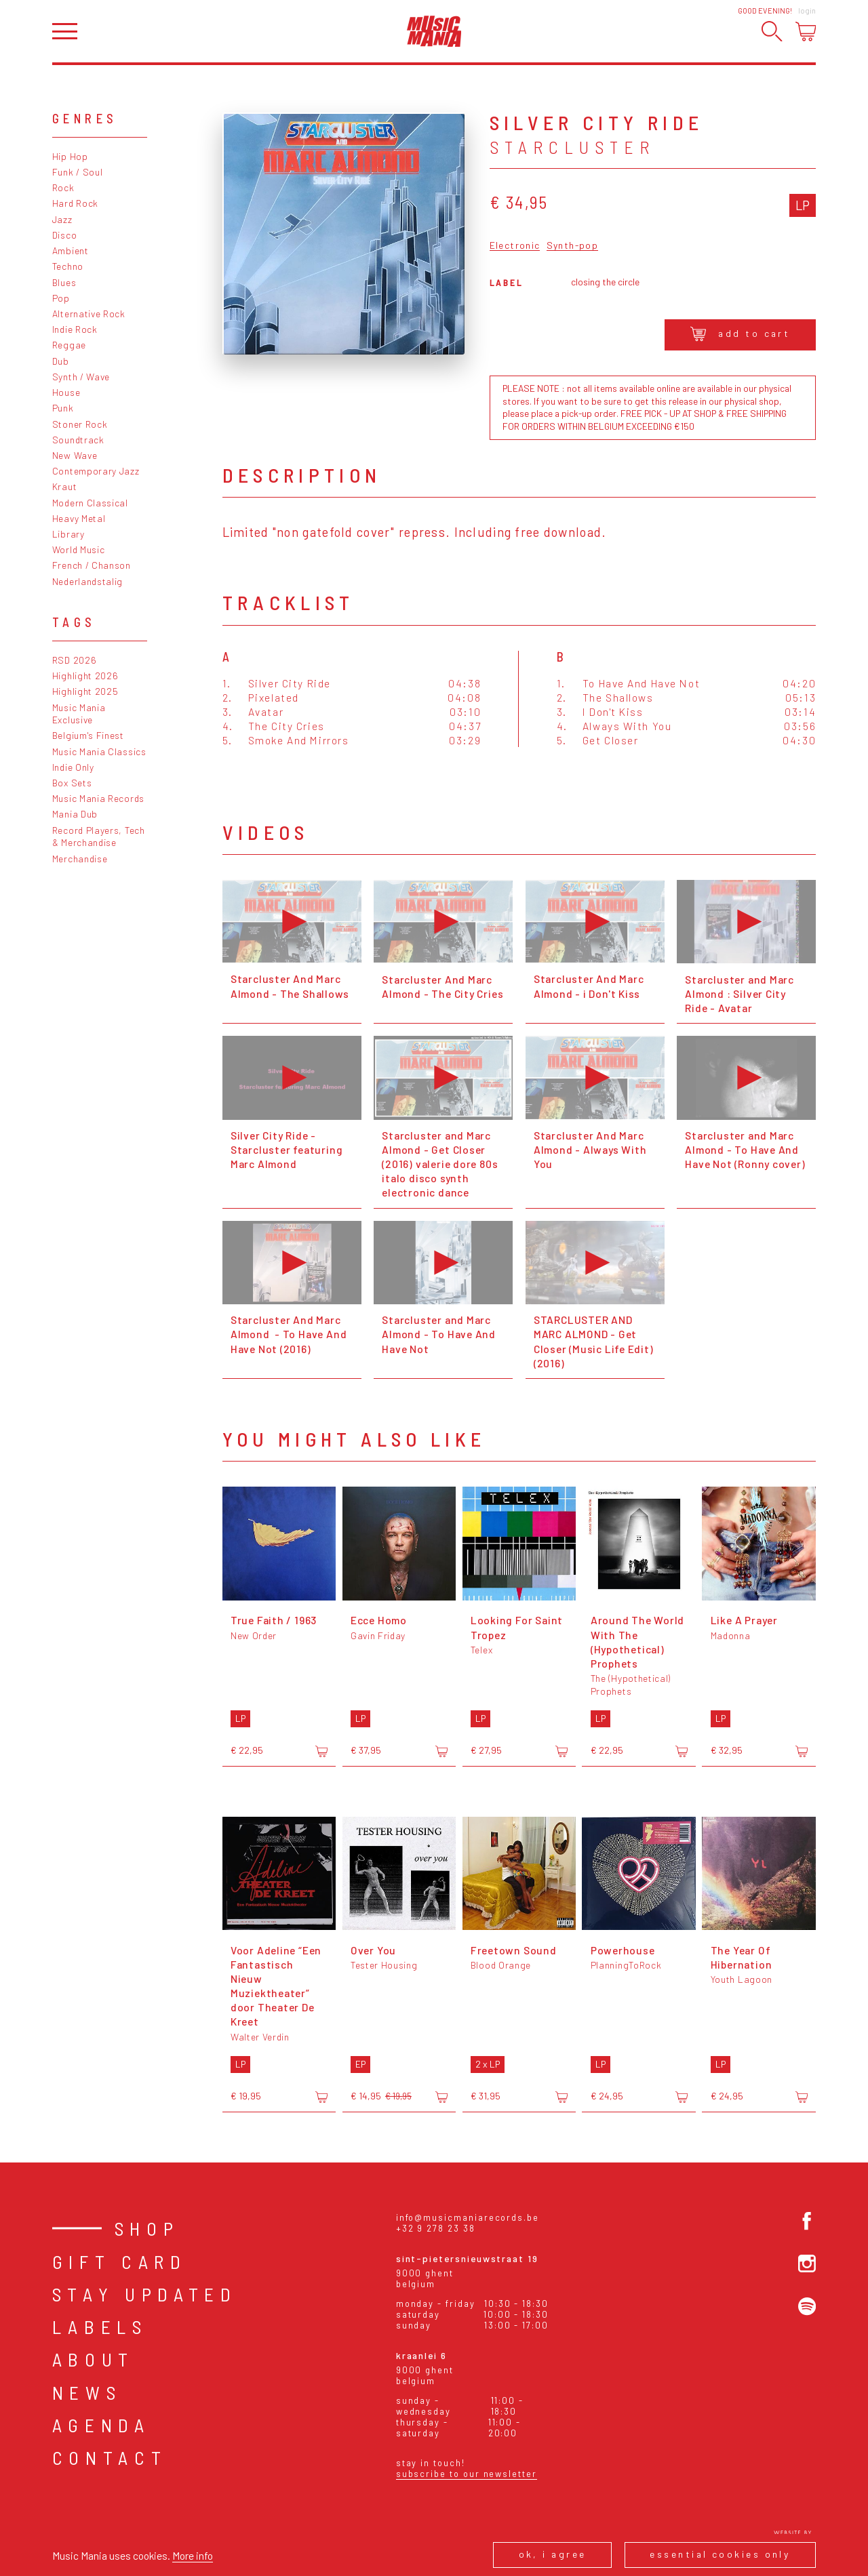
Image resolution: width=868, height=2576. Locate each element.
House (66, 392)
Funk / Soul (77, 172)
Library (68, 534)
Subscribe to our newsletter (466, 2473)
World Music (78, 549)
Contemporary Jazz (96, 471)
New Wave (75, 455)
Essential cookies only (720, 2554)
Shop (147, 2228)
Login (807, 10)
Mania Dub (75, 814)
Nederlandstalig (87, 581)
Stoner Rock (80, 424)
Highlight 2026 (85, 675)
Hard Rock (75, 203)
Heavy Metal (79, 518)
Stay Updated (144, 2294)
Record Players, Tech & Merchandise (98, 836)
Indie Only (73, 767)
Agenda (101, 2424)
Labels (100, 2326)
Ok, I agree (553, 2554)
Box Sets (72, 782)
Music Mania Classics (99, 751)
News (87, 2392)
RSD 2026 (74, 660)
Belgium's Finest (88, 735)
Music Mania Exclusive (79, 714)
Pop (61, 298)
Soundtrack (78, 439)
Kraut (64, 486)
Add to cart (740, 334)
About (93, 2359)
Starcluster (572, 147)
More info (192, 2555)
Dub (60, 361)
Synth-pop (572, 246)
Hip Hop (70, 156)
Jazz (62, 219)
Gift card (119, 2261)
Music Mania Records (98, 798)
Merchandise (80, 858)
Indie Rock (75, 329)
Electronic (515, 246)
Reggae (69, 344)
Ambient (70, 250)
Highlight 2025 (85, 691)
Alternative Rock (88, 313)
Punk (63, 408)
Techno (67, 266)
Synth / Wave (81, 376)
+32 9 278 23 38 (435, 2228)
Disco (64, 235)
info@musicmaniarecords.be (467, 2217)
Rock (63, 187)
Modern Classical (90, 502)
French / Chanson (91, 565)
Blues (64, 282)
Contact (109, 2457)
